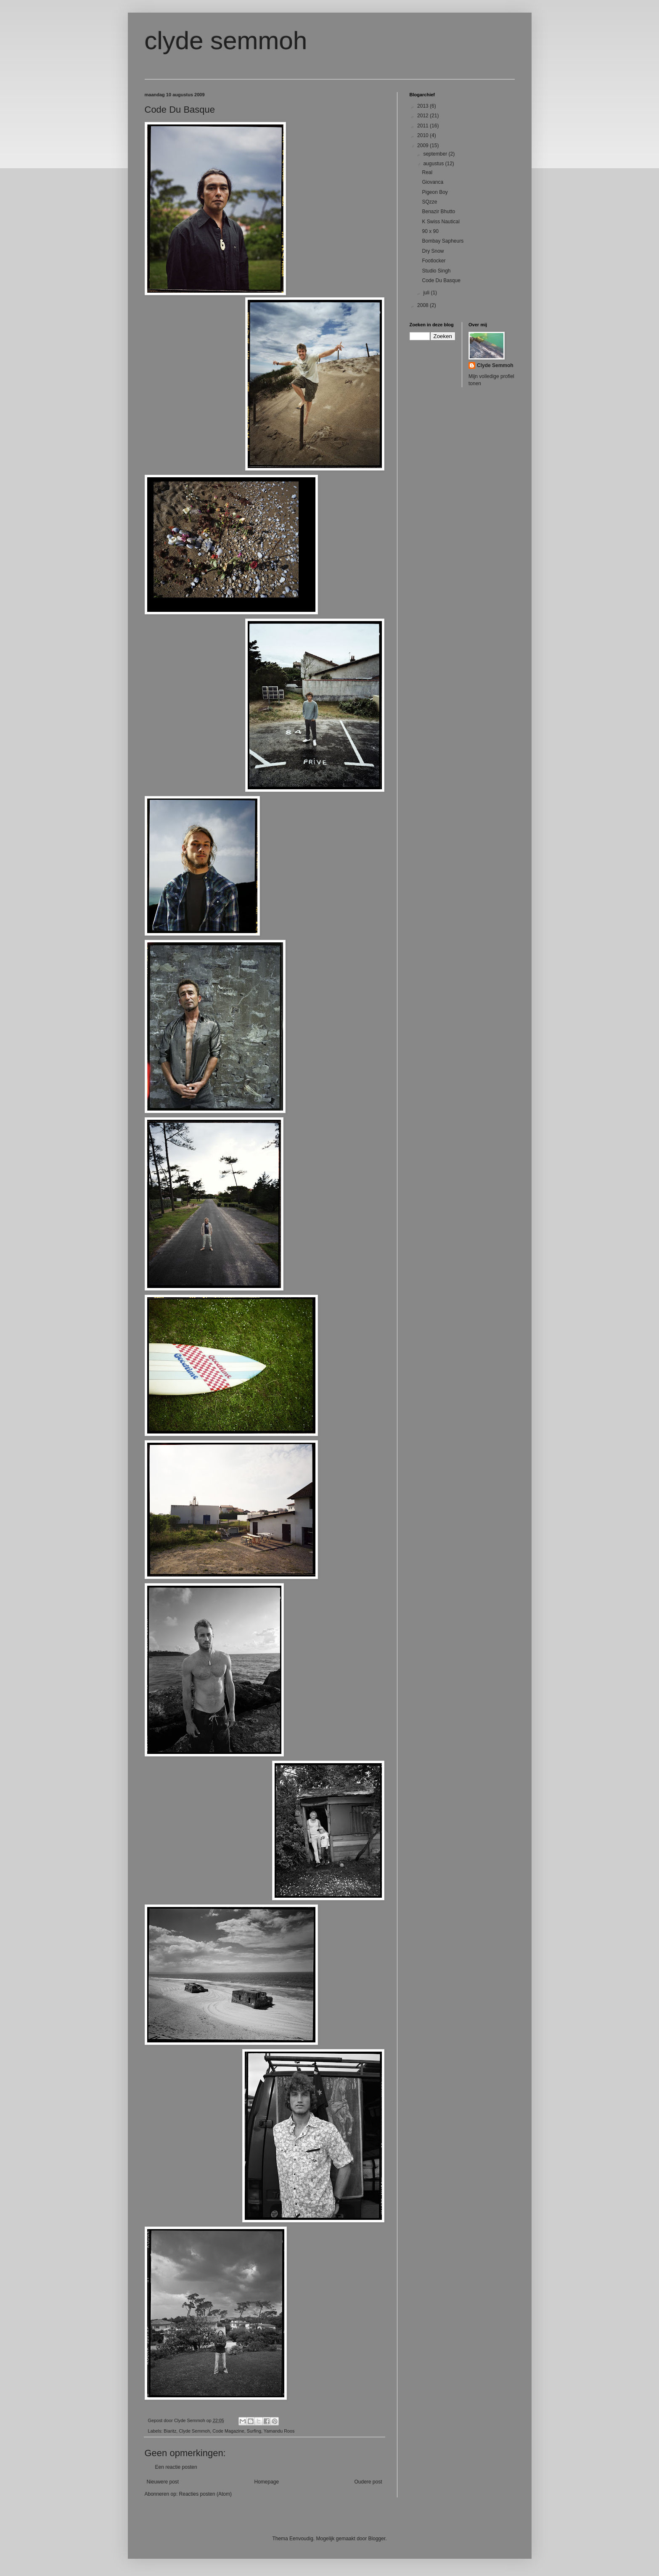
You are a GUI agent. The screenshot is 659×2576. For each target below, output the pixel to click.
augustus (434, 164)
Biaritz (170, 2430)
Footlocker (433, 261)
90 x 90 (430, 231)
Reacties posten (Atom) (205, 2494)
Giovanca (432, 182)
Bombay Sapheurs (442, 241)
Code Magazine (228, 2430)
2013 (423, 106)
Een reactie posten (176, 2467)
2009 (423, 145)
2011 (423, 126)
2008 (423, 305)
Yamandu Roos (279, 2430)
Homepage (266, 2482)
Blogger (377, 2539)
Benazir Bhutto (438, 211)
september (435, 154)
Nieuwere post (163, 2482)
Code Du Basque (441, 280)
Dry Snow (433, 251)
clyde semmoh (226, 40)
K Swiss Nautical (440, 222)
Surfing (254, 2430)
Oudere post (368, 2482)
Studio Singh (436, 271)
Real (427, 172)
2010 (423, 135)
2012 (423, 116)
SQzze (429, 202)
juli (427, 293)
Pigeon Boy (434, 192)
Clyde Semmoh (194, 2430)
